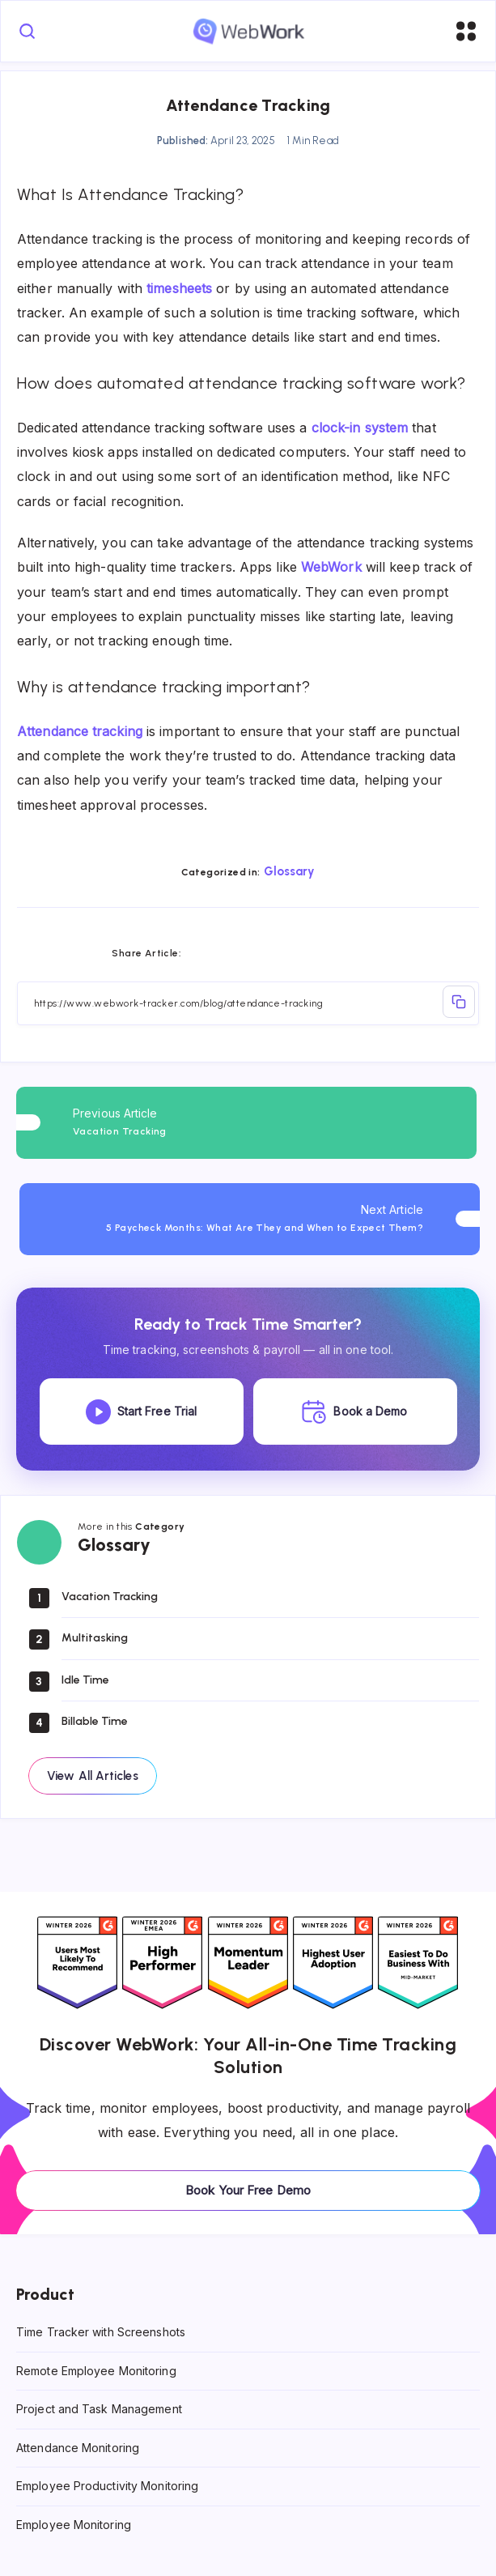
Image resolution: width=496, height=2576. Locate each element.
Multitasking (94, 1639)
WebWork (331, 567)
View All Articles (92, 1776)
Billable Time (94, 1721)
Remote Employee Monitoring (96, 2370)
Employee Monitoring (73, 2524)
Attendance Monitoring (77, 2447)
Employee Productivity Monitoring (107, 2486)
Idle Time (85, 1680)
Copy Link (459, 1002)
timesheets (179, 288)
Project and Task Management (99, 2409)
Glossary (290, 871)
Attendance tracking (79, 731)
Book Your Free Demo (248, 2190)
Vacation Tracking (109, 1596)
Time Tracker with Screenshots (100, 2332)
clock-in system (360, 427)
